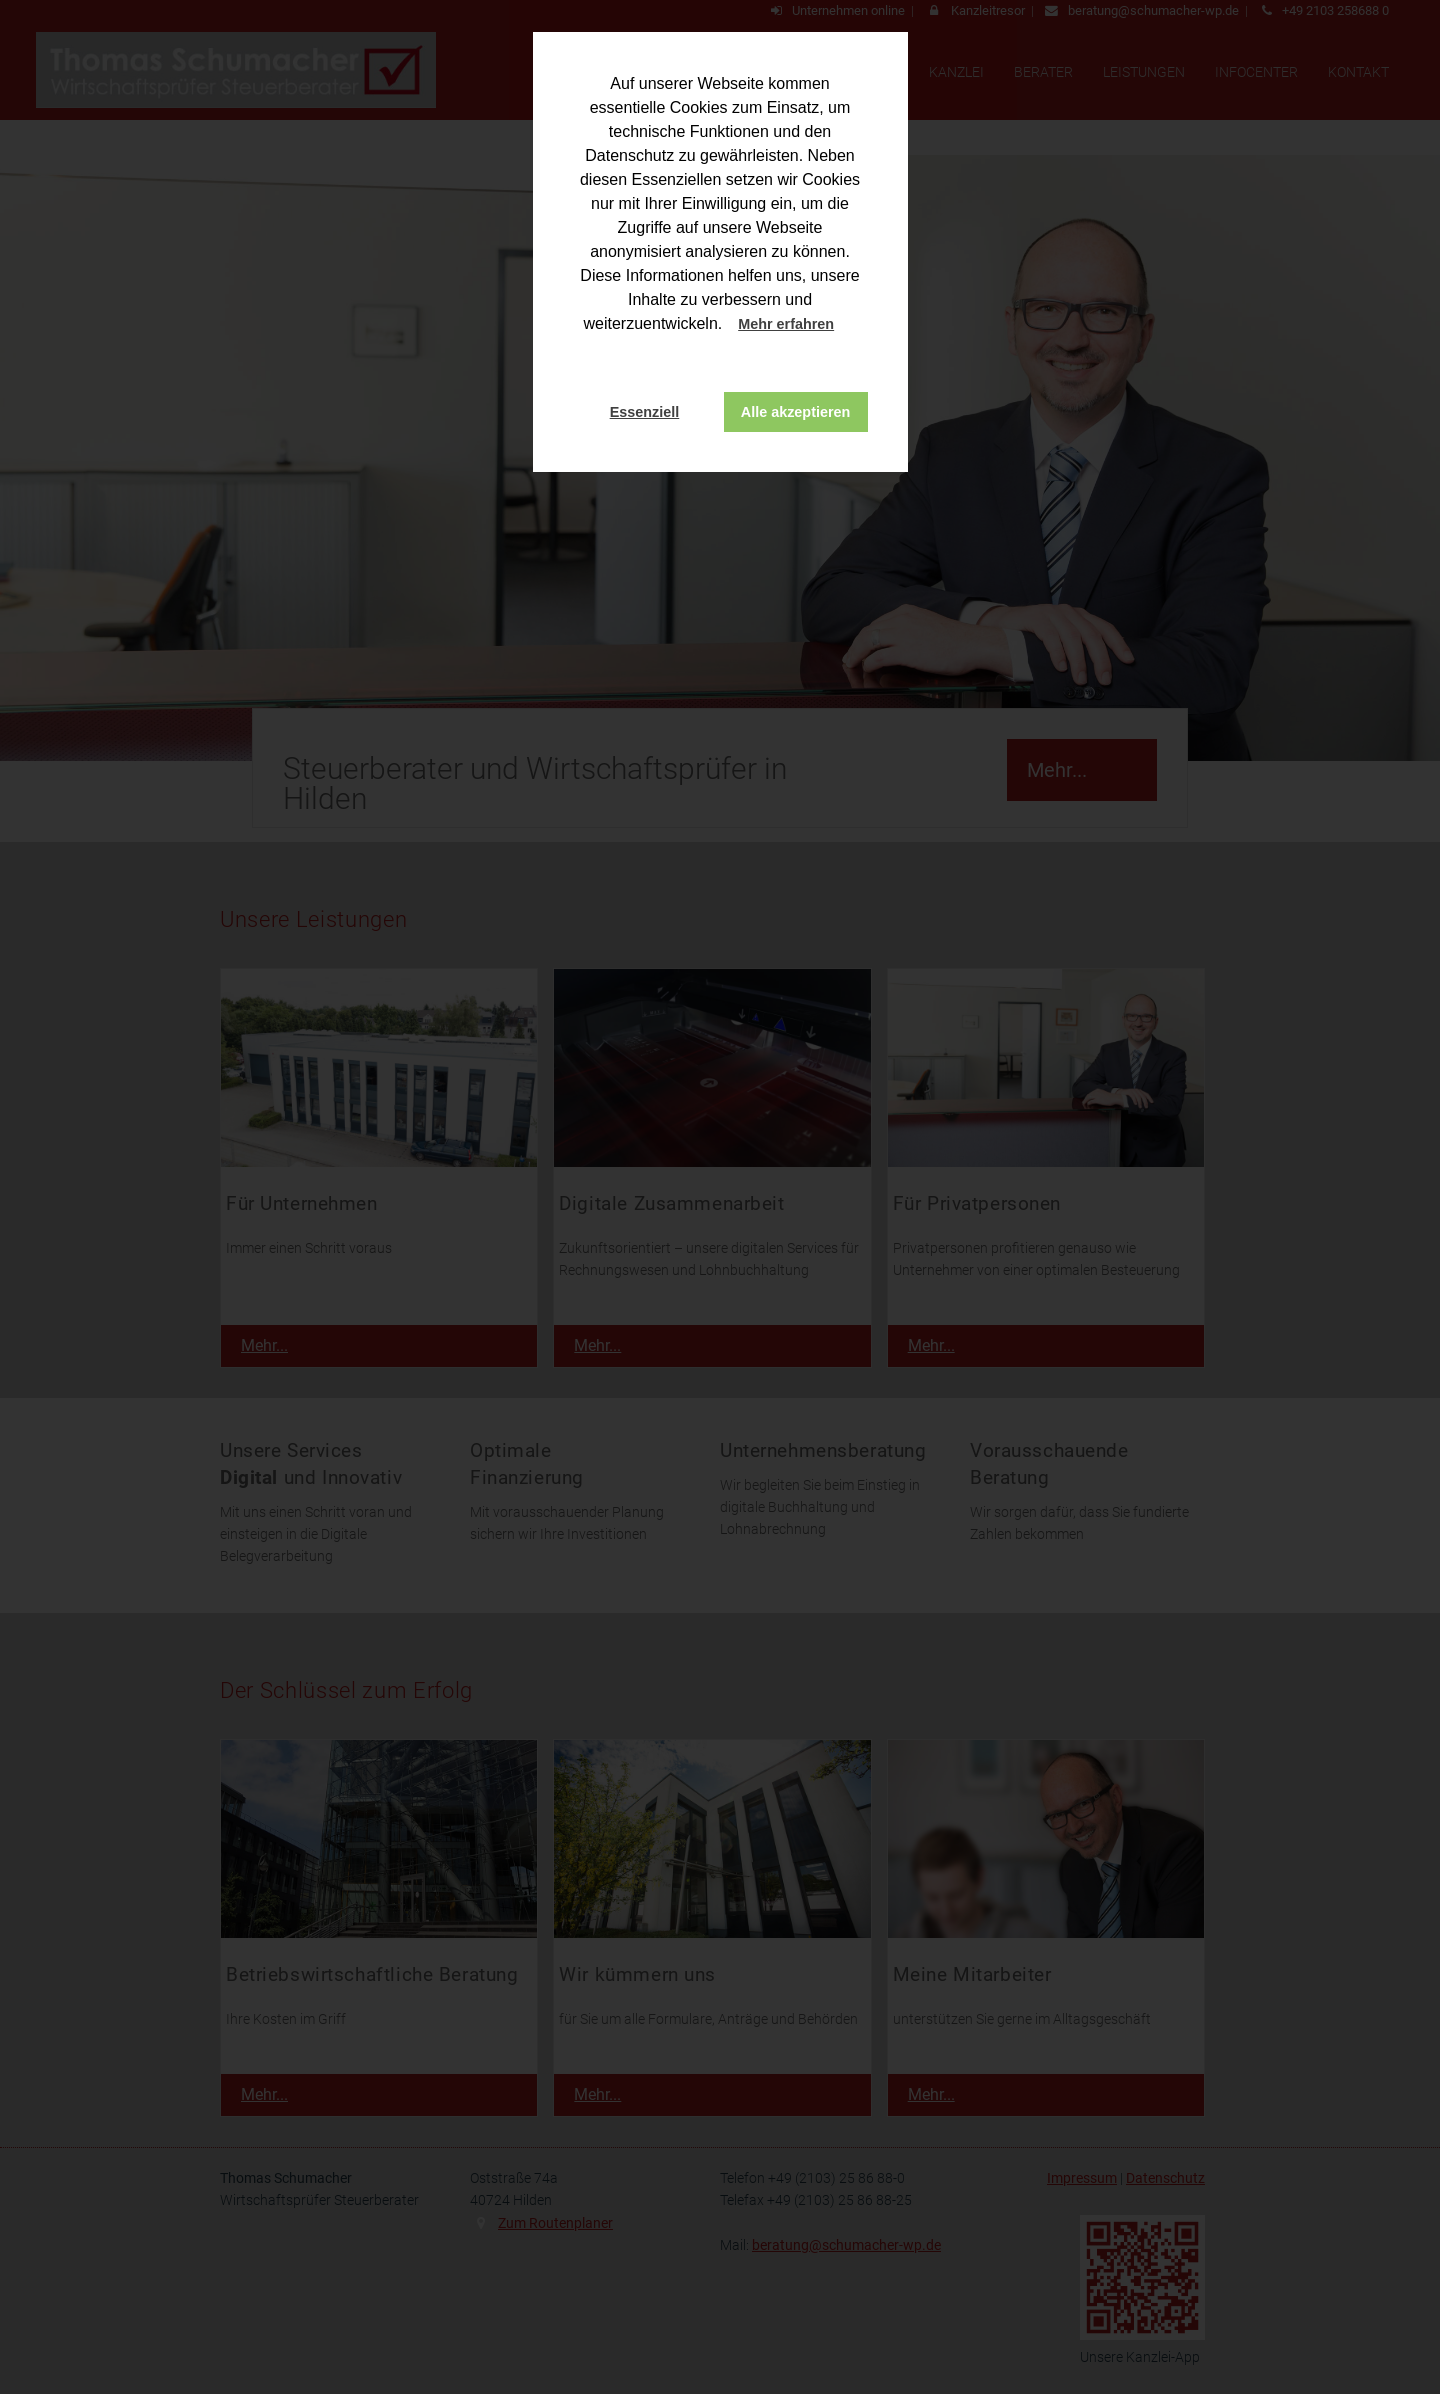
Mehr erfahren (786, 324)
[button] (853, 326)
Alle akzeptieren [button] (796, 412)
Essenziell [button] (645, 412)
